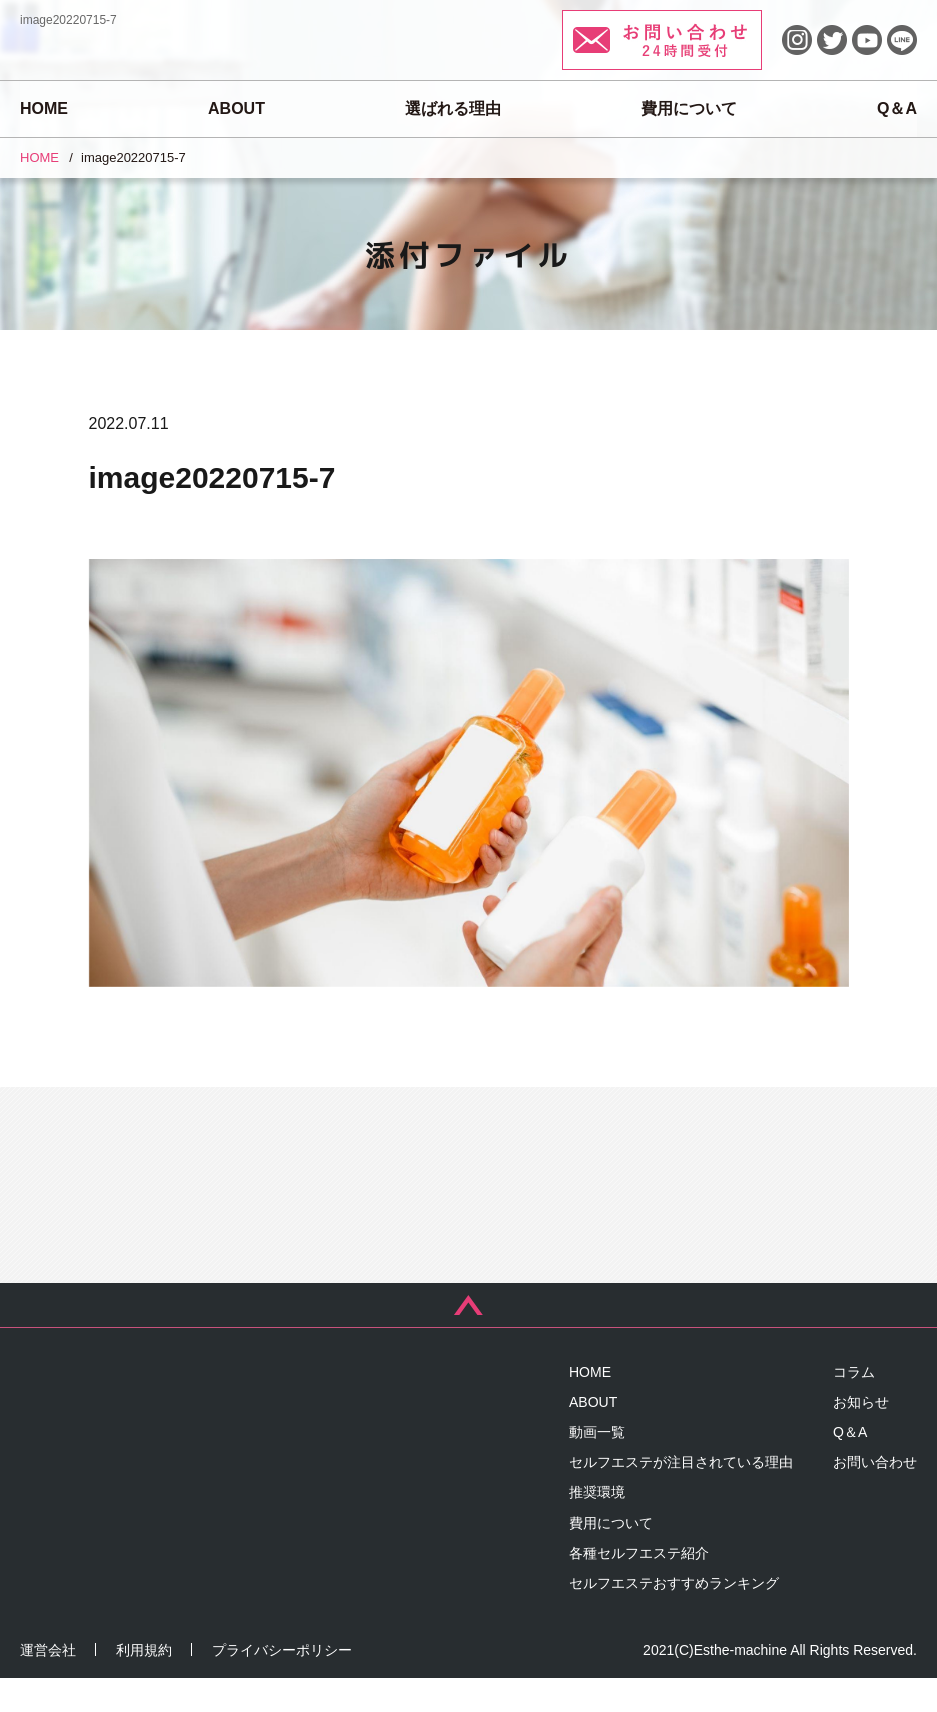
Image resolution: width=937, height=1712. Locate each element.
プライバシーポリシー (282, 1684)
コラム (854, 1406)
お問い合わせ (875, 1497)
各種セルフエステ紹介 (639, 1587)
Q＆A (897, 108)
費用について (689, 108)
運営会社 (48, 1684)
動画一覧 (597, 1467)
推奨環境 (597, 1527)
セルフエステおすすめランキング (674, 1618)
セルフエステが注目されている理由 (681, 1497)
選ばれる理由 (453, 108)
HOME (44, 108)
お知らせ (861, 1436)
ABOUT (236, 108)
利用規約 (144, 1684)
